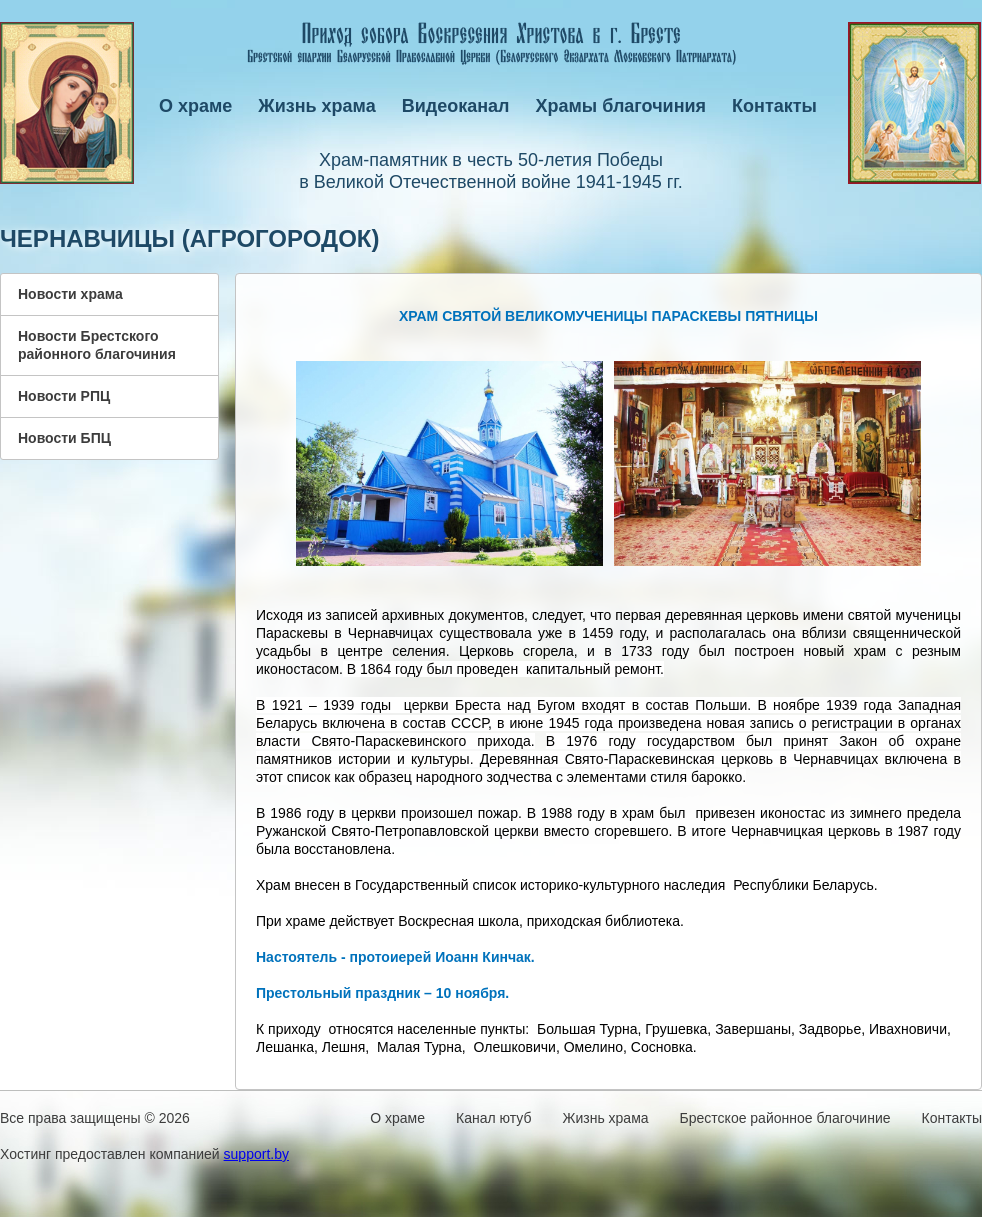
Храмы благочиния (621, 106)
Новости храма (70, 294)
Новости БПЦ (64, 438)
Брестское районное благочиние (785, 1118)
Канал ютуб (493, 1118)
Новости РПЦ (64, 396)
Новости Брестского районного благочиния (97, 345)
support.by (256, 1154)
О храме (195, 106)
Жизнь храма (316, 106)
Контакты (774, 106)
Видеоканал (456, 106)
